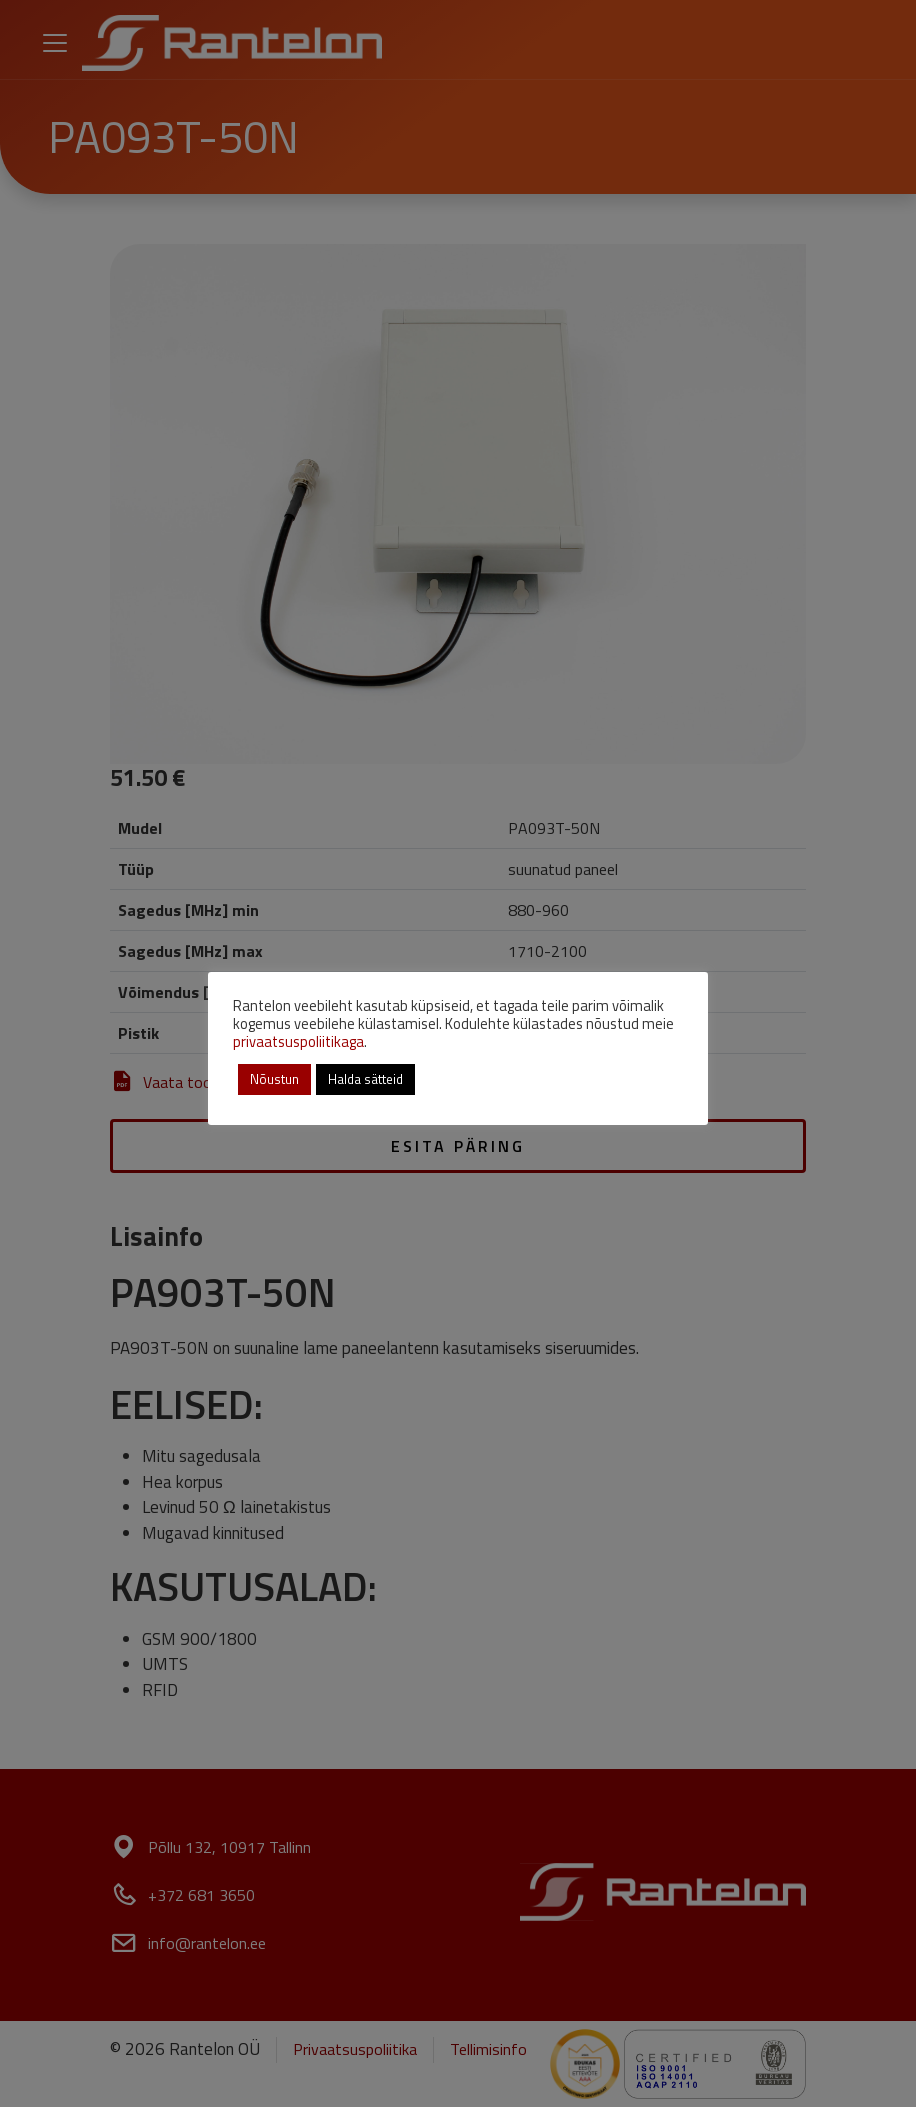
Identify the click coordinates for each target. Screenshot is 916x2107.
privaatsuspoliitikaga (298, 1041)
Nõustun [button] (274, 1079)
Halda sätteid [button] (365, 1079)
